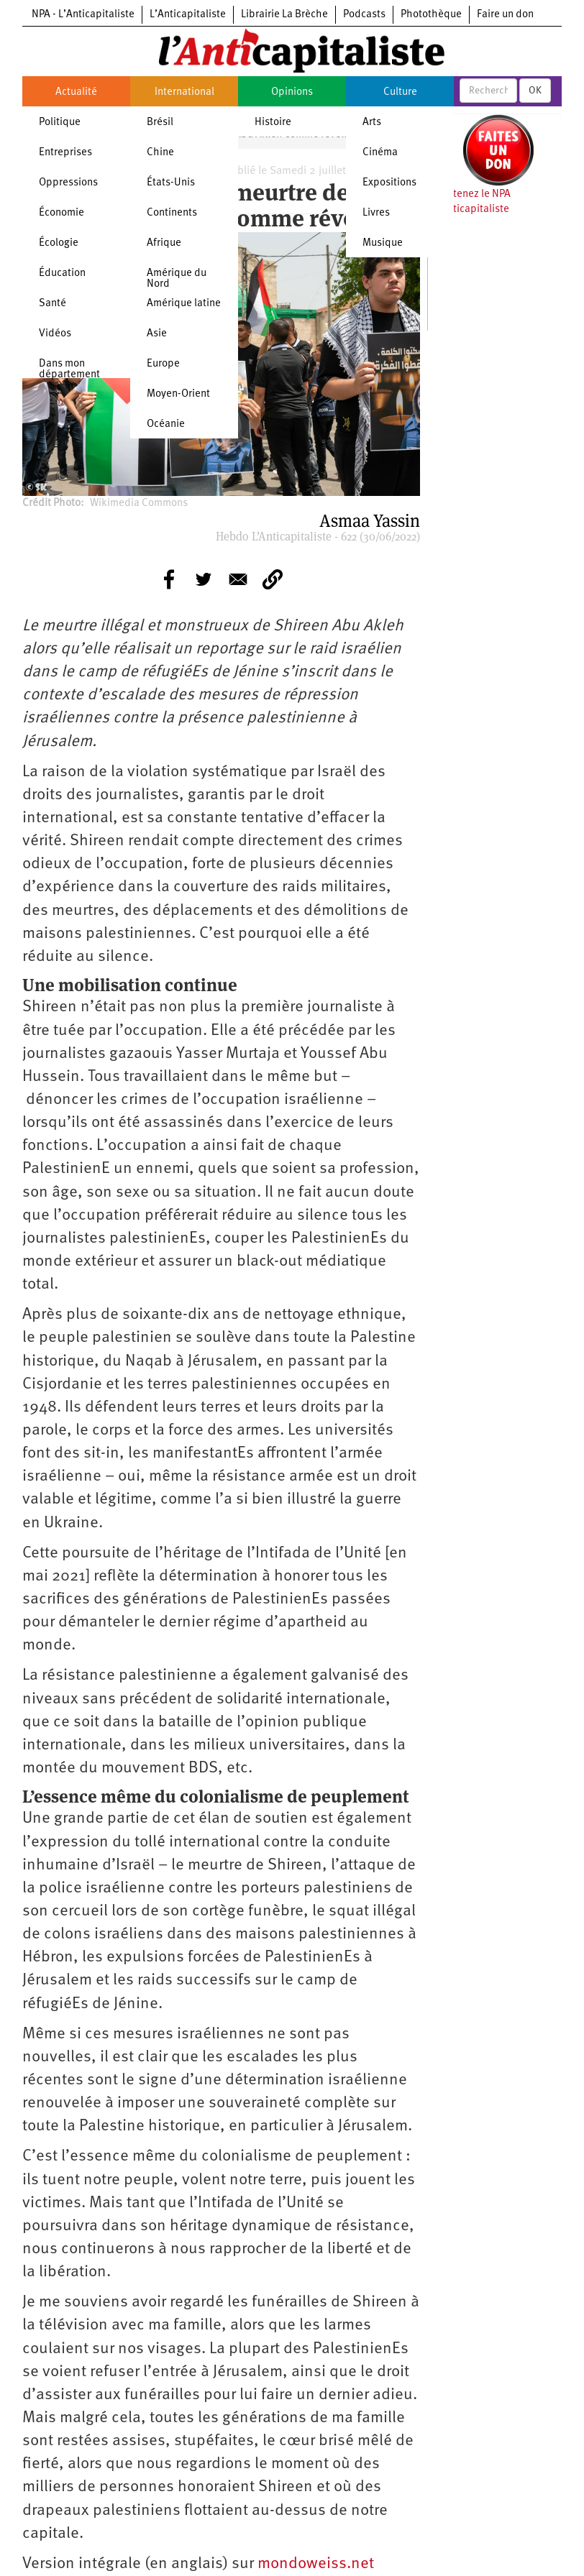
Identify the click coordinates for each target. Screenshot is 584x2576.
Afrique (164, 243)
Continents (172, 213)
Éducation (62, 273)
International (184, 92)
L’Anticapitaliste (188, 14)
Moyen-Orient (178, 394)
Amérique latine (184, 303)
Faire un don (505, 14)
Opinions (292, 92)
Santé (52, 303)
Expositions (389, 183)
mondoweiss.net (315, 2564)
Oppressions (68, 183)
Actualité (76, 92)
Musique (382, 243)
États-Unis (171, 183)
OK (535, 91)
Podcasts (364, 14)
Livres (376, 213)
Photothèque (431, 14)
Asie (157, 333)
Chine (160, 152)
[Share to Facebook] (169, 579)
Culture (400, 92)
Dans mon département (69, 369)
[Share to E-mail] (238, 579)
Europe (163, 364)
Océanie (166, 424)
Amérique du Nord (176, 279)
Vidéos (55, 333)
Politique (60, 122)
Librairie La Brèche (284, 14)
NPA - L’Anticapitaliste (83, 14)
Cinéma (380, 152)
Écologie (58, 243)
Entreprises (65, 152)
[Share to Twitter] (203, 579)
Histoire (273, 122)
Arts (371, 122)
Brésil (160, 122)
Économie (61, 213)
